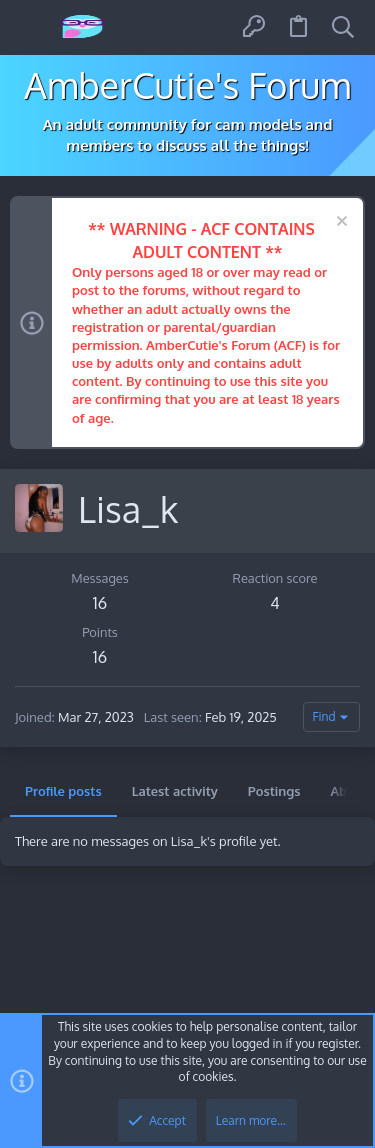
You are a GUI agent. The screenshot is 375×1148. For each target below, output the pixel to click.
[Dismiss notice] (339, 223)
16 (100, 603)
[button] (32, 27)
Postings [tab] (274, 791)
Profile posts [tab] (63, 791)
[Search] (343, 27)
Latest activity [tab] (175, 791)
